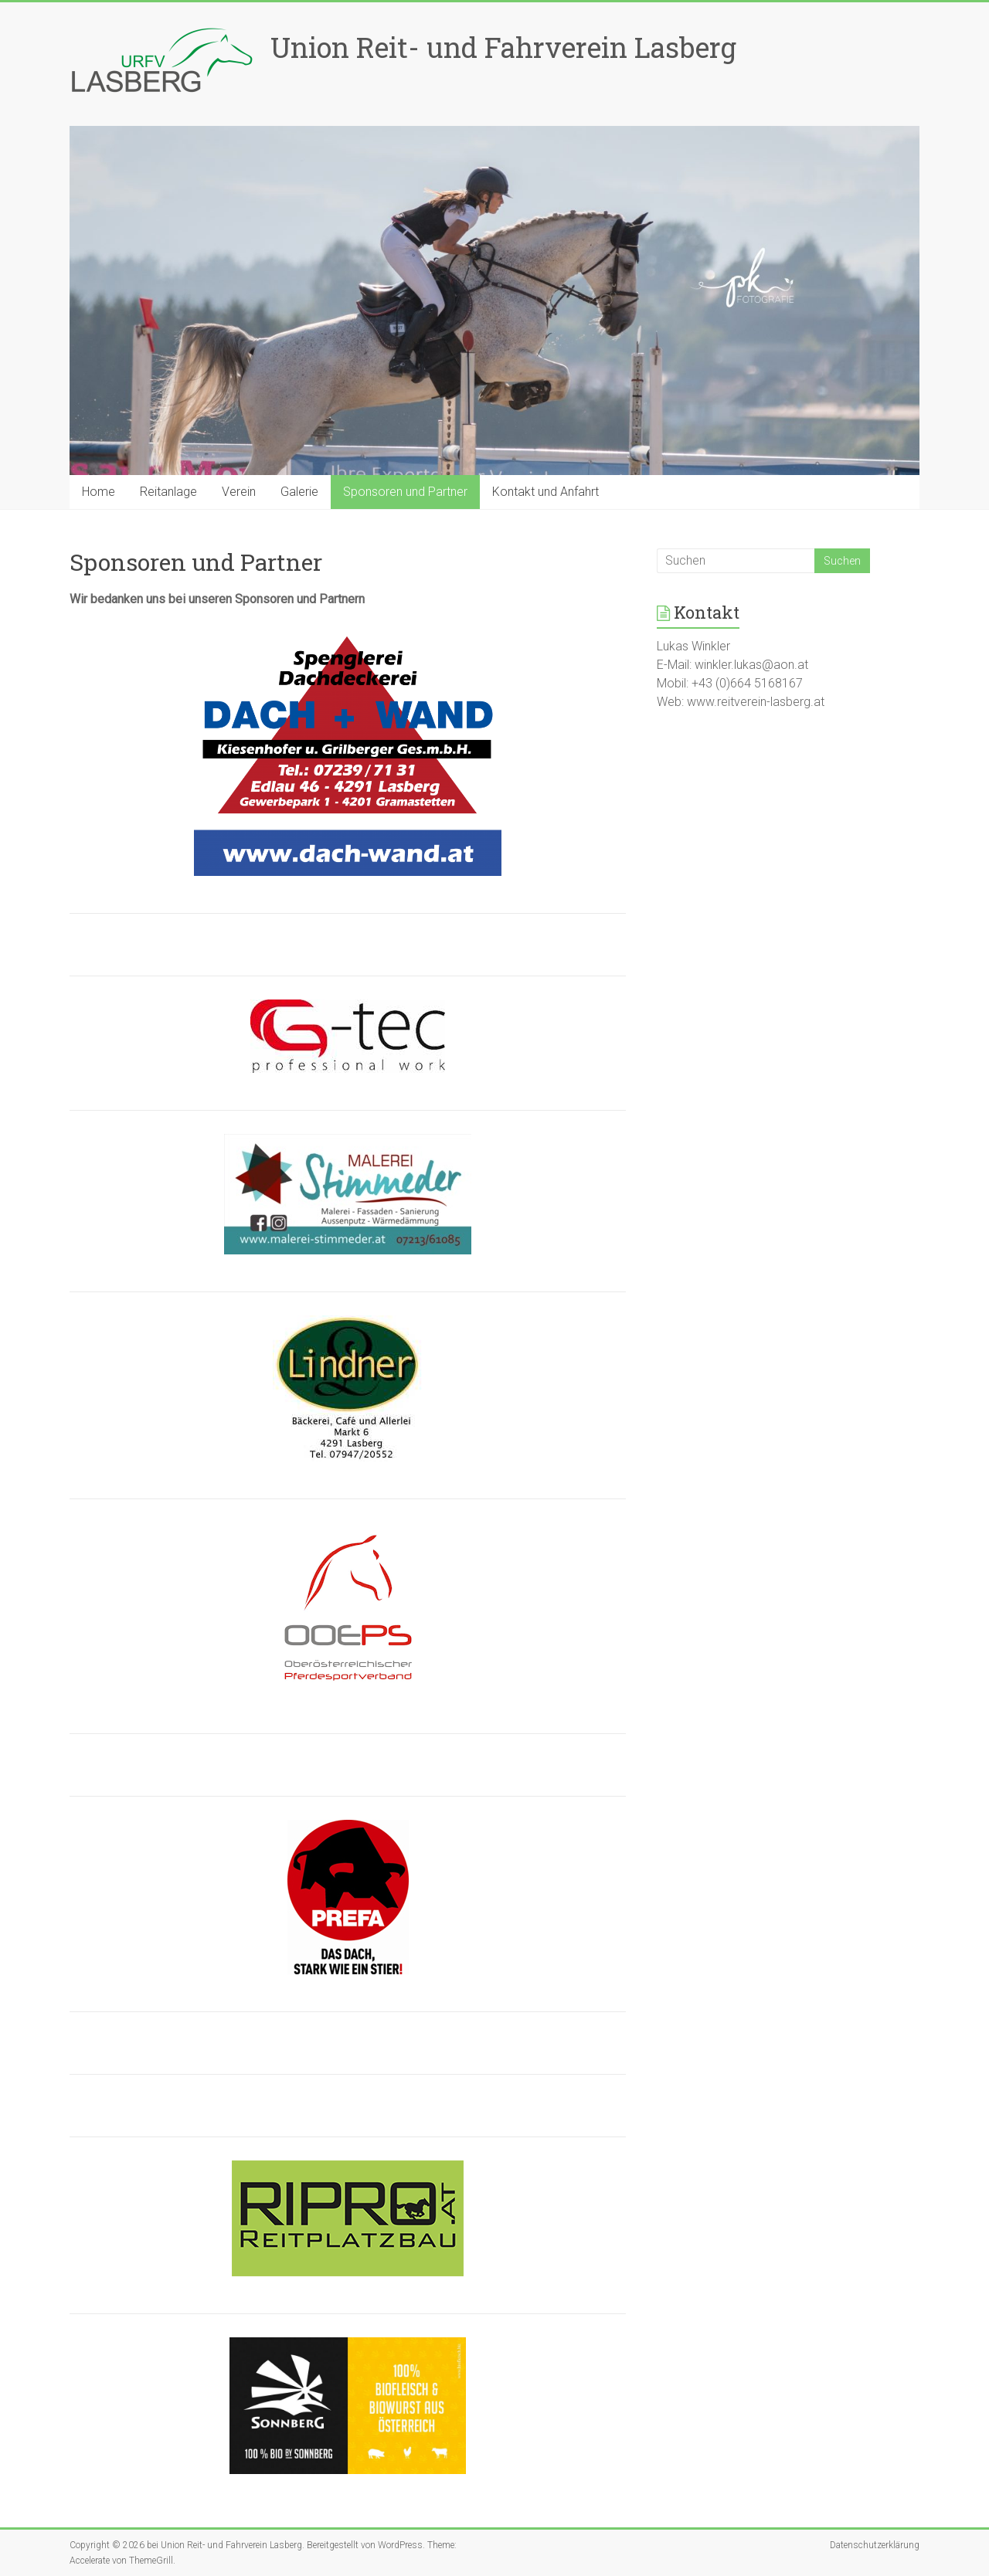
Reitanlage (168, 491)
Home (98, 491)
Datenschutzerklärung (874, 2545)
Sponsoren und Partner (405, 491)
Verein (239, 491)
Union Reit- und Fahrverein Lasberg (503, 47)
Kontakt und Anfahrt (545, 491)
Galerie (299, 491)
